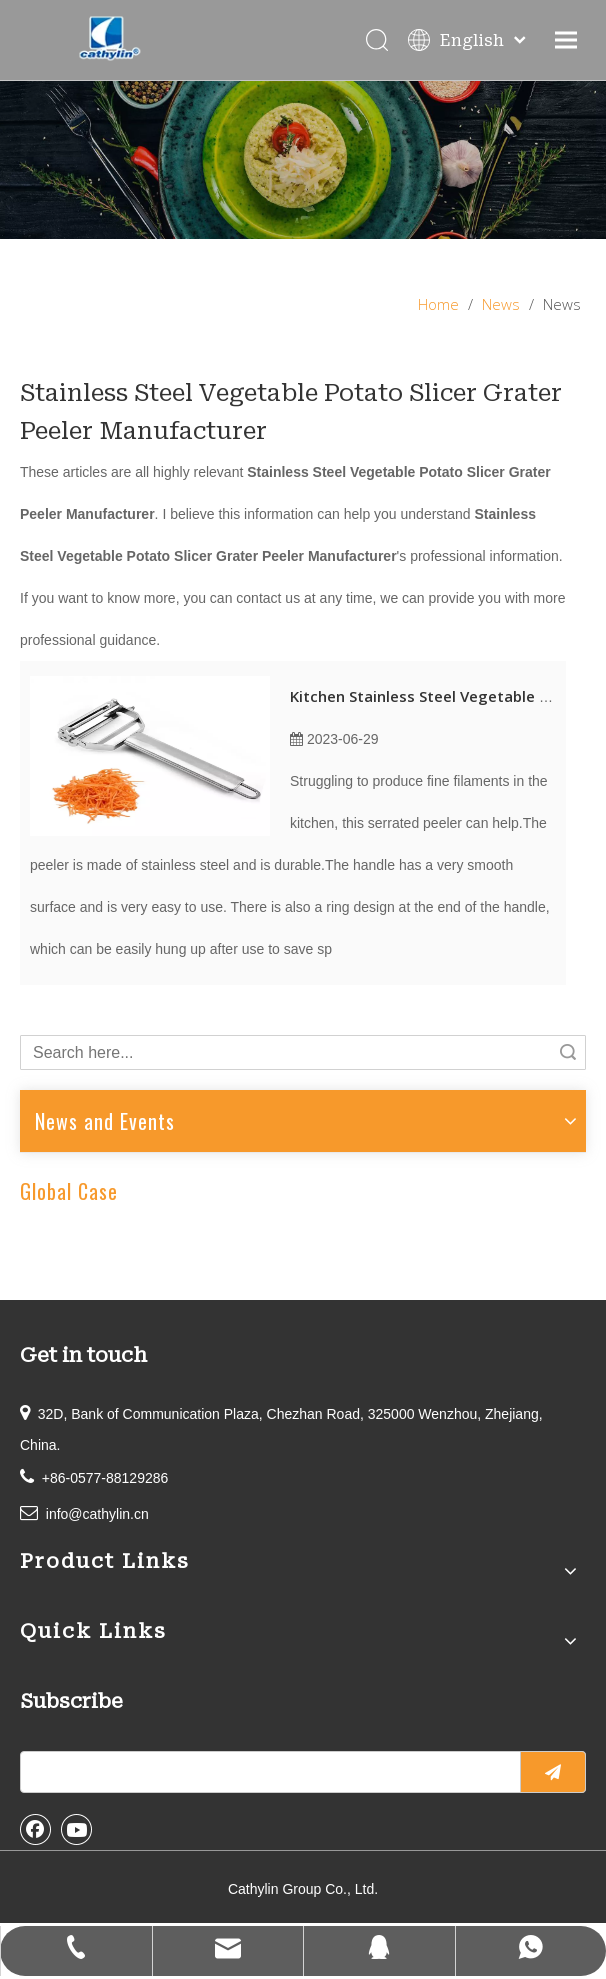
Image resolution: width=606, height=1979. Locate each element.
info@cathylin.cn (97, 1514)
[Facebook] (36, 1829)
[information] (303, 160)
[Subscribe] (553, 1772)
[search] (266, 1772)
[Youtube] (77, 1829)
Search (568, 1052)
